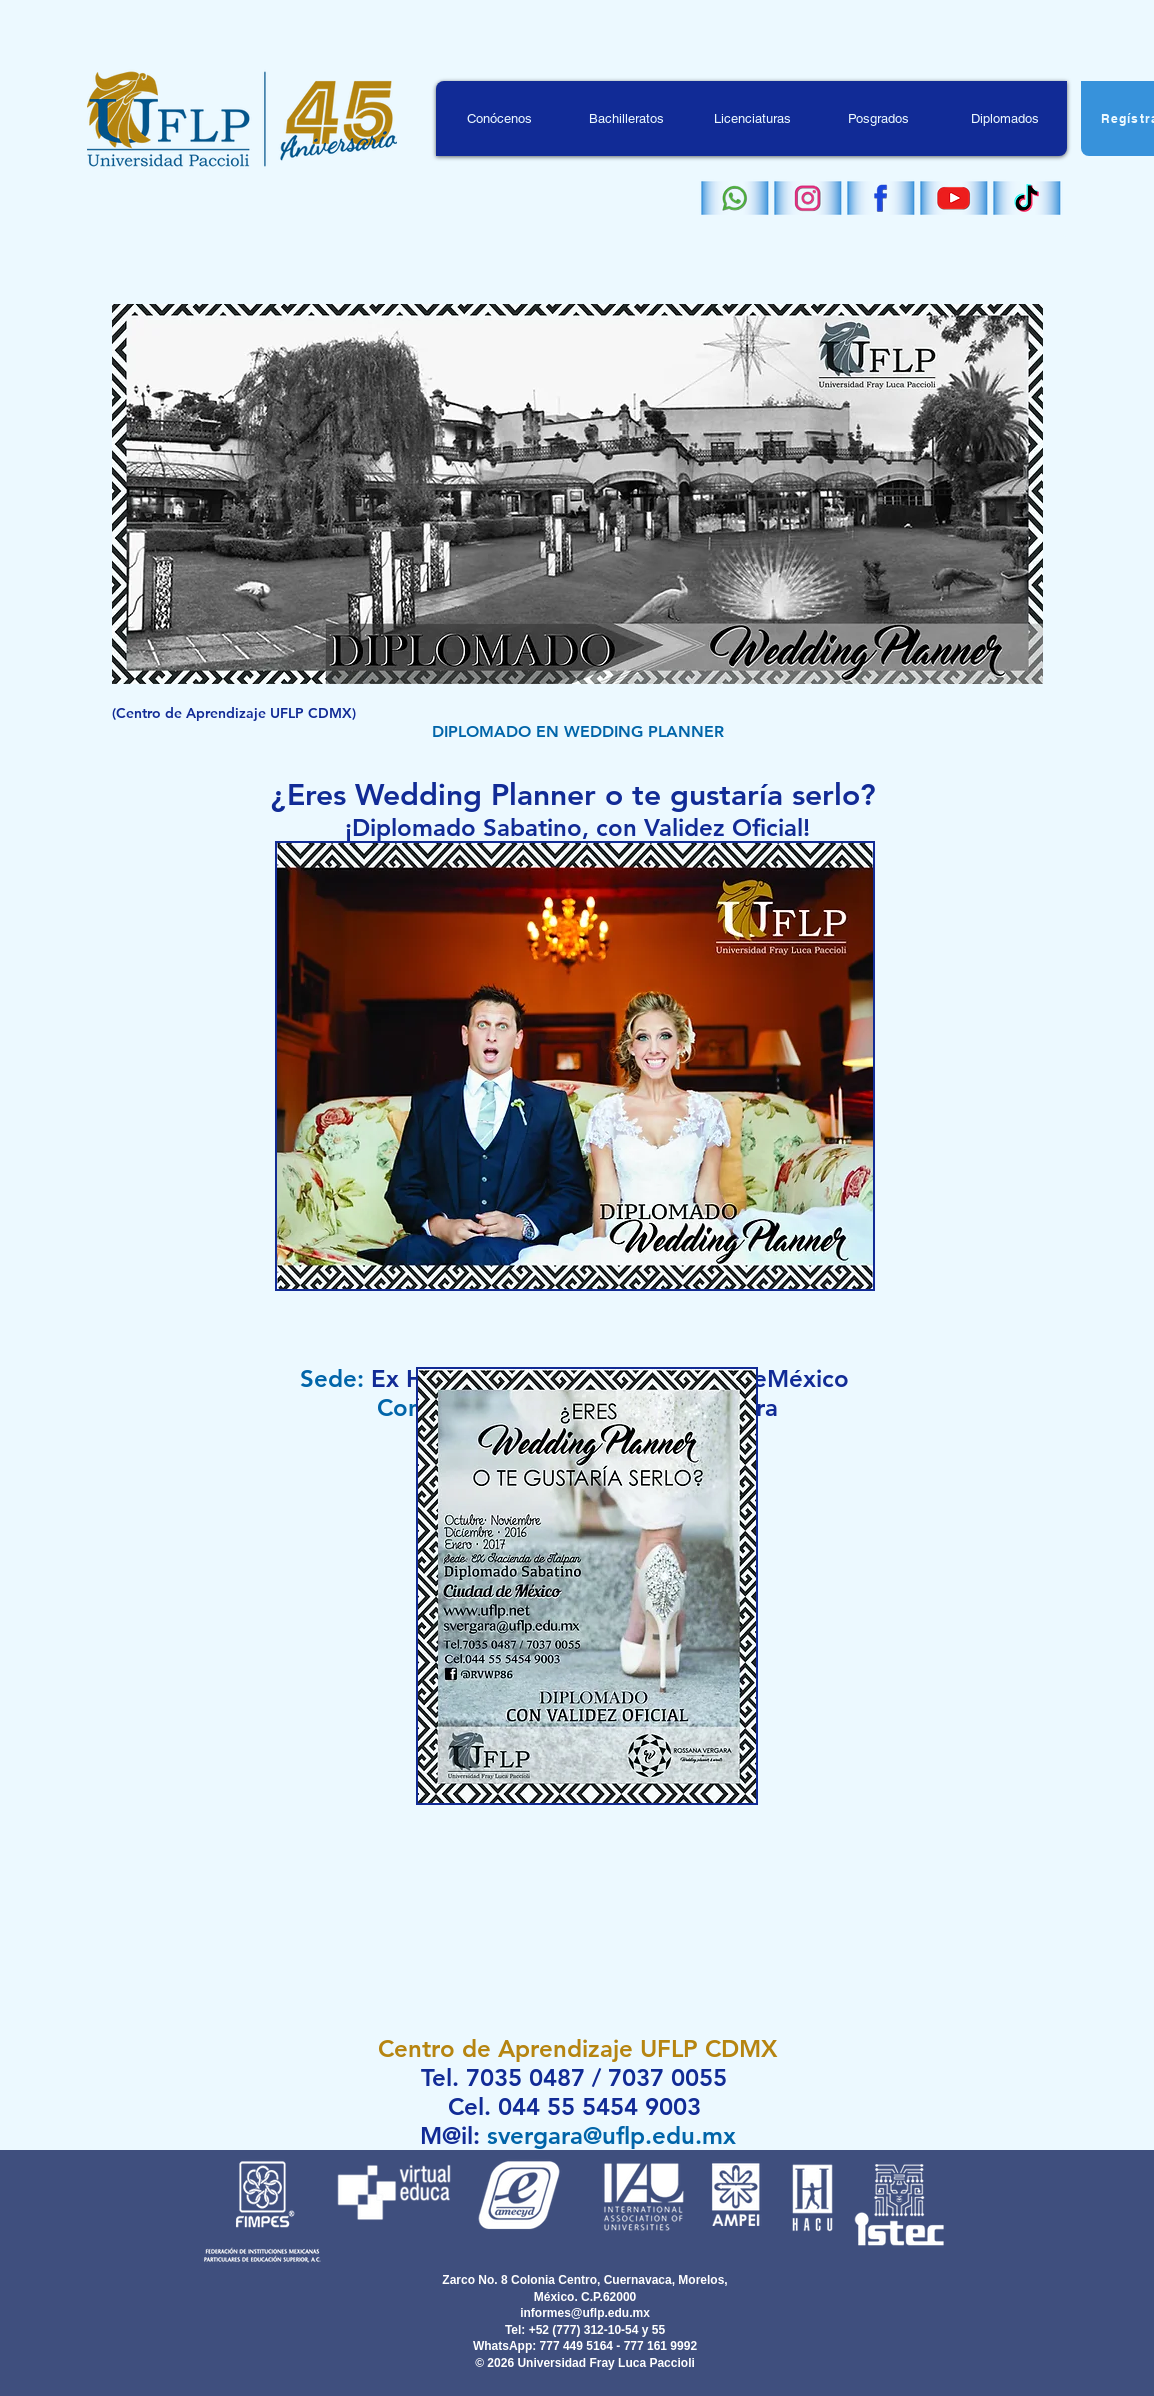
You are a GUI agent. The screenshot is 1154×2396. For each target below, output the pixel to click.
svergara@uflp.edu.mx (611, 2135)
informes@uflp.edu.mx (585, 2313)
